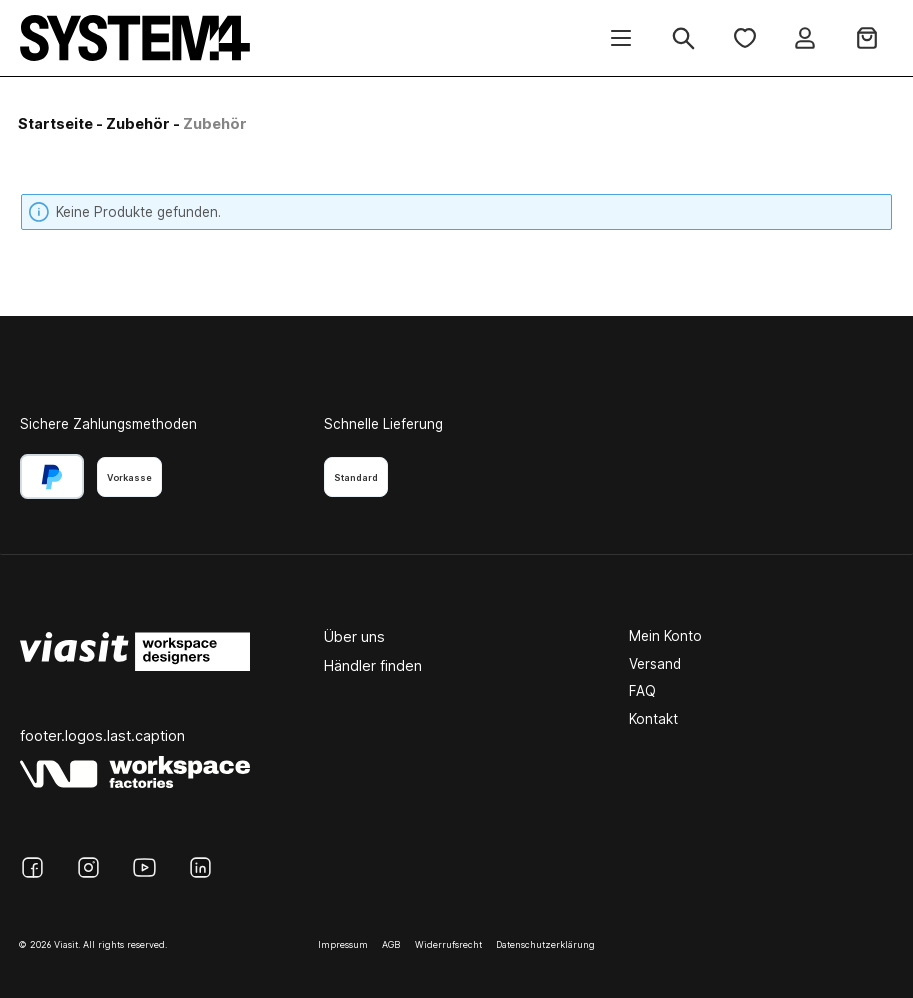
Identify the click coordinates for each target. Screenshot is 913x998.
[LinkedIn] (200, 867)
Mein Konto (665, 636)
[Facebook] (32, 867)
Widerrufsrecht (448, 944)
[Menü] (621, 38)
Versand (655, 664)
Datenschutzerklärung (545, 944)
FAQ (642, 691)
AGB (391, 944)
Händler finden (373, 665)
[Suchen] (683, 38)
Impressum (343, 944)
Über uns (354, 636)
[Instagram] (88, 867)
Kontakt (653, 719)
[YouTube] (144, 867)
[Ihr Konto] (805, 38)
